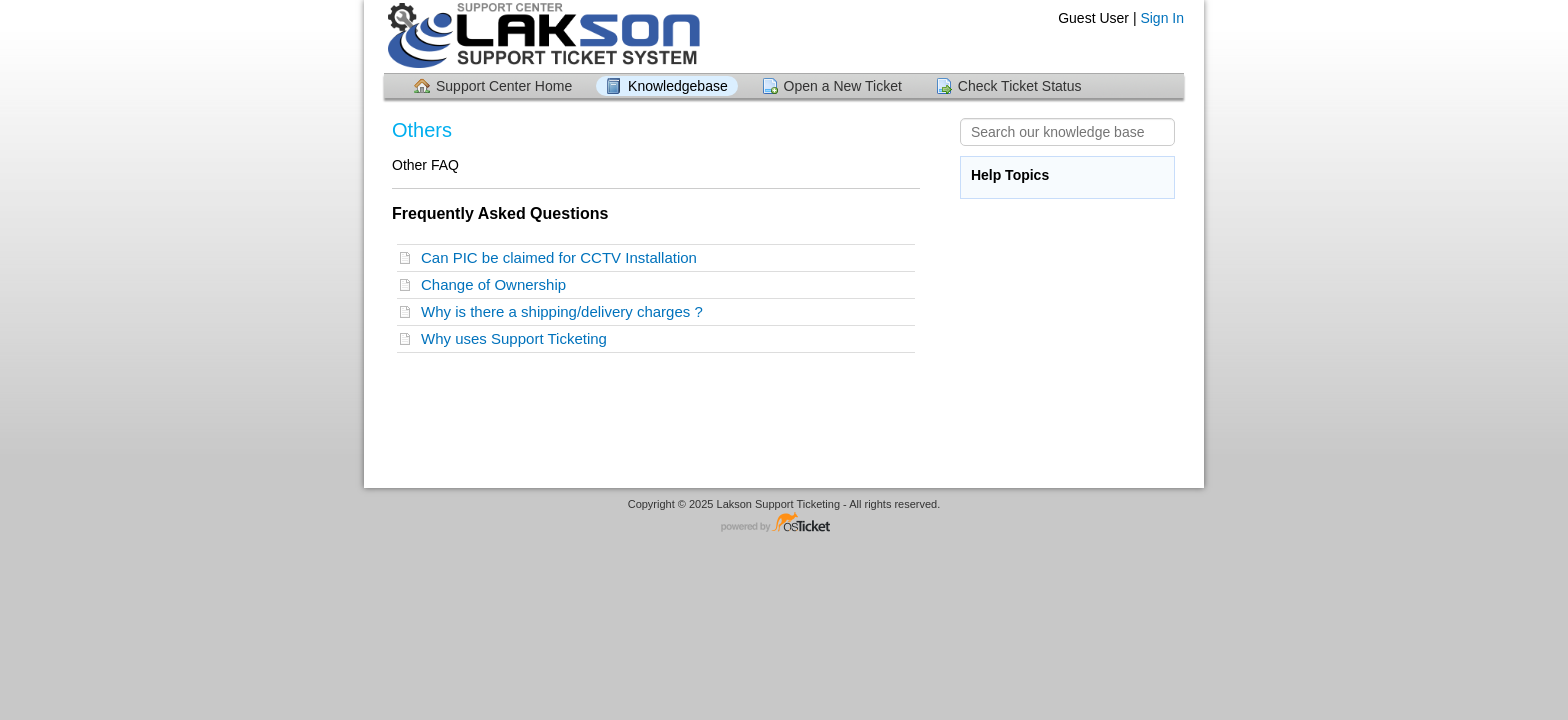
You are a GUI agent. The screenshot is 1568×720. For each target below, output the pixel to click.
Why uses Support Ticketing (518, 338)
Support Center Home (504, 86)
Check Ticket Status (1020, 86)
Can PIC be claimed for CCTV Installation (563, 257)
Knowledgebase (678, 86)
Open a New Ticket (843, 86)
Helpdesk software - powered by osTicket (784, 523)
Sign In (1162, 18)
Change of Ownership (497, 284)
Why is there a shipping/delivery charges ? (566, 311)
